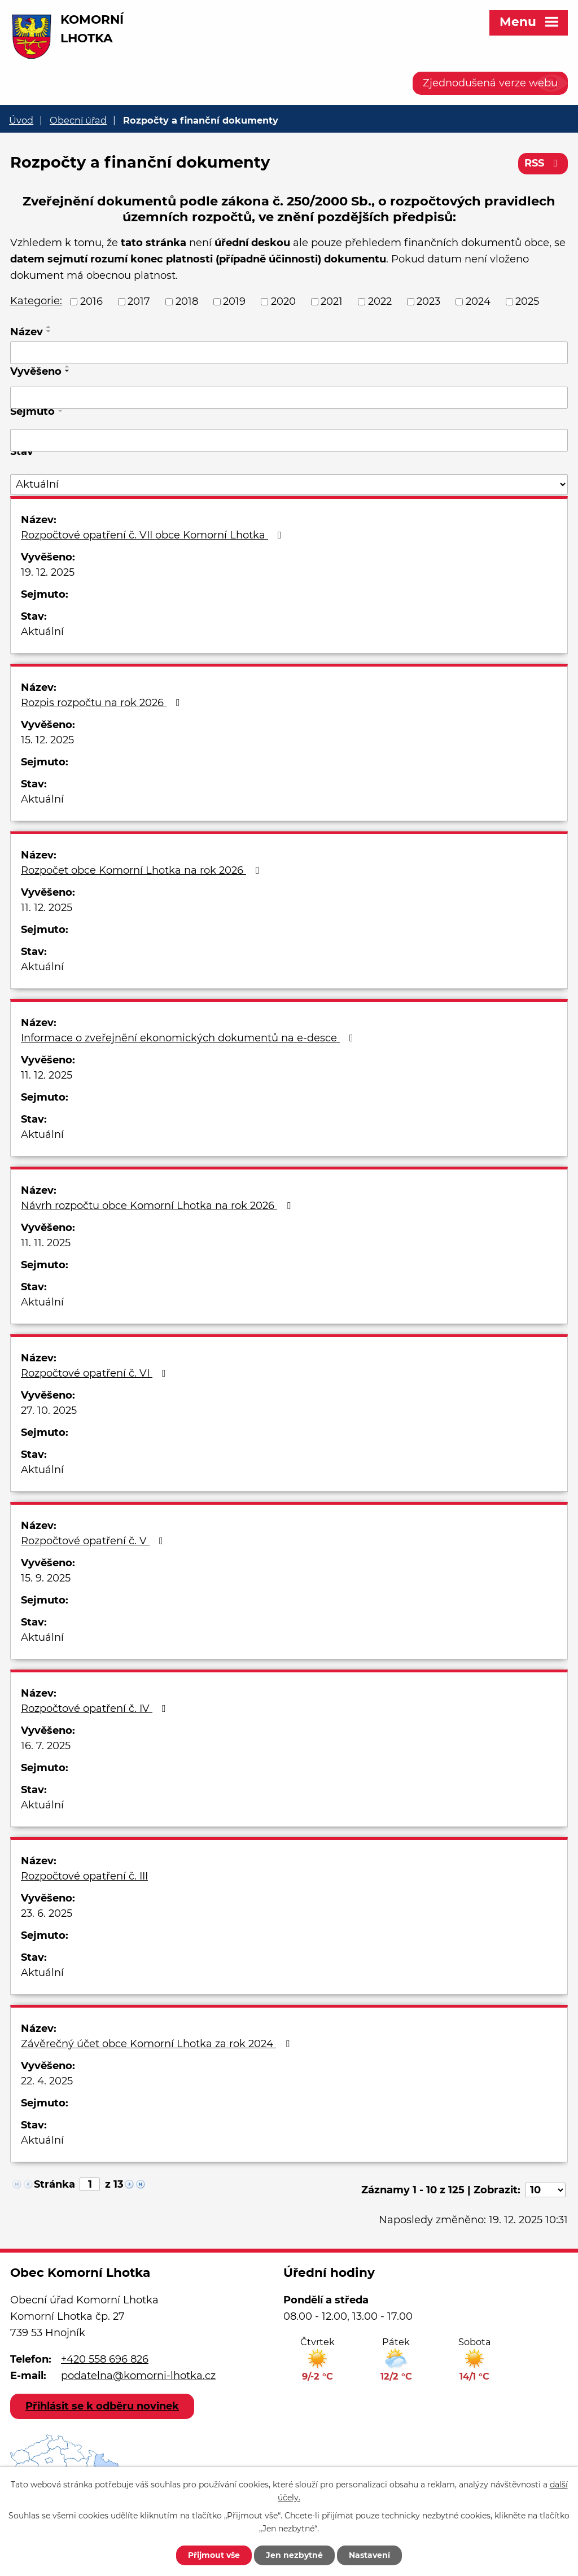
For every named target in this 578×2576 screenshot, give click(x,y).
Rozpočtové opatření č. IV (95, 1708)
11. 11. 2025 (46, 1243)
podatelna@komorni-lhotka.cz (138, 2375)
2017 (139, 301)
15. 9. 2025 (46, 1578)
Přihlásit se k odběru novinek (102, 2406)
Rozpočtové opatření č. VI (95, 1373)
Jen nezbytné (294, 2555)
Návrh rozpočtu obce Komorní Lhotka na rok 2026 (158, 1205)
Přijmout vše (214, 2555)
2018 (187, 301)
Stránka (54, 2184)
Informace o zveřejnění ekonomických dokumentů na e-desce (189, 1038)
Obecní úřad (78, 120)
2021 (332, 301)
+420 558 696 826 (104, 2359)
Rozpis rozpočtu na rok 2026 (103, 702)
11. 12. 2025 (46, 907)
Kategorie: (36, 301)
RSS (543, 163)
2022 (380, 301)
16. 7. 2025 (46, 1746)
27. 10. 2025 (49, 1410)
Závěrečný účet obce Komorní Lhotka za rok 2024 (157, 2044)
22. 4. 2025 (47, 2081)
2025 (527, 301)
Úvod (21, 120)
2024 (478, 301)
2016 (91, 301)
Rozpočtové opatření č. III (84, 1876)
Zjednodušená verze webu (490, 83)
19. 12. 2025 (48, 572)
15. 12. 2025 (47, 740)
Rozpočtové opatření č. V (94, 1541)
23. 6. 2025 (46, 1913)
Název (26, 332)
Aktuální (42, 631)
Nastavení (369, 2555)
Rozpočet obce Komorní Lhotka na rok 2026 (142, 870)
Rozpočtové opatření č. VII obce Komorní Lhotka (153, 535)
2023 (428, 301)
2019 (234, 301)
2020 (283, 301)
